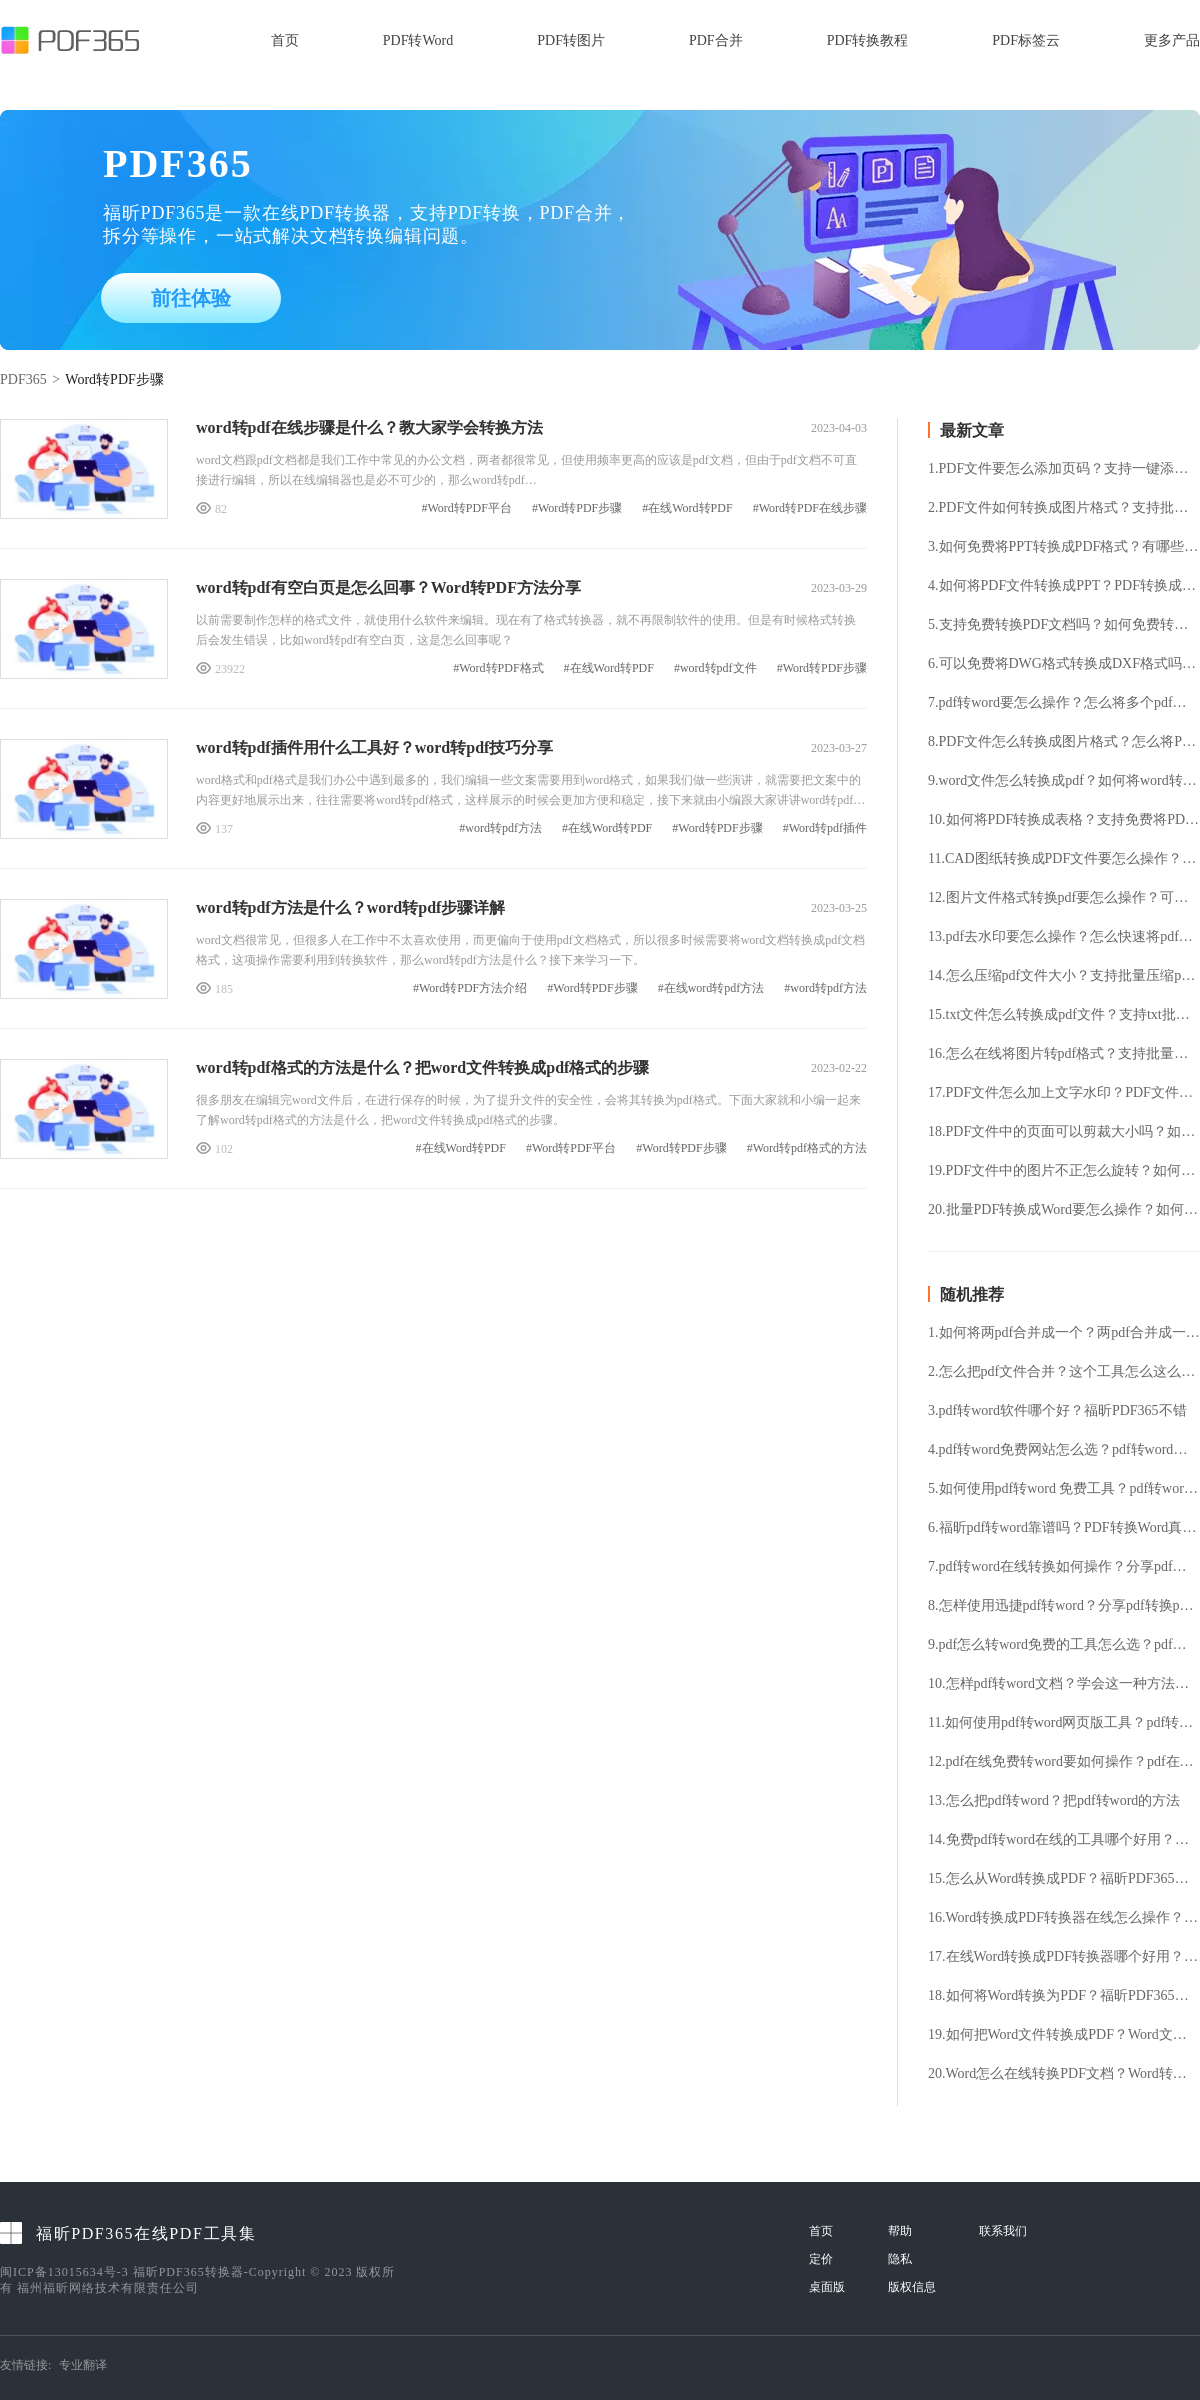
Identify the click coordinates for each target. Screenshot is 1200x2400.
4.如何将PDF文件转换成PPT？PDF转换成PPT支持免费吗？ (1064, 586)
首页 (285, 40)
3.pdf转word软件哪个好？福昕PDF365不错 (1057, 1411)
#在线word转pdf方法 (711, 988)
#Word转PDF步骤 (577, 508)
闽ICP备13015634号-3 (64, 2272)
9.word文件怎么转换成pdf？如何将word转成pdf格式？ (1064, 781)
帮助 (900, 2231)
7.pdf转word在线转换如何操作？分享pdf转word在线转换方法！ (1064, 1567)
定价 (821, 2259)
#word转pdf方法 (500, 828)
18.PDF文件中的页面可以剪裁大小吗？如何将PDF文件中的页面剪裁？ (1064, 1132)
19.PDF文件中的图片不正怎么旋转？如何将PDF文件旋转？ (1064, 1171)
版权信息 (912, 2287)
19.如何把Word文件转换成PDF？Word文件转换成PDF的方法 (1064, 2035)
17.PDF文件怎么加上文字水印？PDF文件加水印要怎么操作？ (1064, 1093)
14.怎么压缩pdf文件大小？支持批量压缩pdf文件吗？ (1064, 976)
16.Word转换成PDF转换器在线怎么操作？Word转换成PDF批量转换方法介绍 (1064, 1918)
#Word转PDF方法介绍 (470, 988)
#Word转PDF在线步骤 (810, 508)
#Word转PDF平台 (467, 508)
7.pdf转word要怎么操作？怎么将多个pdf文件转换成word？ (1064, 703)
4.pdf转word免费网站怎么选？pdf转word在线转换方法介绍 (1064, 1450)
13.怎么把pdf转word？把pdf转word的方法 (1054, 1801)
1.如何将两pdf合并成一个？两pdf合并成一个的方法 (1064, 1333)
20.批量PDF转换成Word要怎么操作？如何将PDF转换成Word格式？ (1064, 1210)
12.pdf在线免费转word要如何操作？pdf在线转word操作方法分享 (1064, 1762)
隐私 (900, 2259)
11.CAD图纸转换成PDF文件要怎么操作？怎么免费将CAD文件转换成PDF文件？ (1064, 859)
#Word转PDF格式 (498, 668)
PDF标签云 (1026, 40)
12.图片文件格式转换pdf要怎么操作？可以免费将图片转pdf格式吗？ (1064, 898)
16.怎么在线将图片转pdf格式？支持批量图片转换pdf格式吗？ (1064, 1054)
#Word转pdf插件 (825, 828)
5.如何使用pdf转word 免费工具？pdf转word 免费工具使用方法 (1064, 1489)
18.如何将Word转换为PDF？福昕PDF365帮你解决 (1064, 1996)
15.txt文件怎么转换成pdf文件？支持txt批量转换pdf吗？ (1064, 1015)
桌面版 (827, 2287)
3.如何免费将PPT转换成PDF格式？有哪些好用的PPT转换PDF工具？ (1064, 547)
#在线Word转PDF (687, 508)
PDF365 (23, 379)
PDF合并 (716, 40)
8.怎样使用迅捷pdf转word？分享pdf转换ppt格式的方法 (1064, 1606)
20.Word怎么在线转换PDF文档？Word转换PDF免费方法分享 (1064, 2074)
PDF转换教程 (868, 40)
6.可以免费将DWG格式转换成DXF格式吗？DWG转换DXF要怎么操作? (1064, 664)
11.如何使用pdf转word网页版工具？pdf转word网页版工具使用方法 (1064, 1723)
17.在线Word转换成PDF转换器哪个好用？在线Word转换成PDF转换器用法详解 (1064, 1957)
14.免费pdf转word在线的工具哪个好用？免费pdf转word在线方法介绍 (1064, 1840)
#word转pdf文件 (715, 668)
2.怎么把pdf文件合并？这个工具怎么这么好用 (1064, 1372)
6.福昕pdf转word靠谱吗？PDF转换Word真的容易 (1064, 1528)
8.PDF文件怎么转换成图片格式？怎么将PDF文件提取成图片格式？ (1064, 742)
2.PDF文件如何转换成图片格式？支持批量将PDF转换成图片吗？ (1064, 508)
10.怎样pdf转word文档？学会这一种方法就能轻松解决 (1064, 1684)
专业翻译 (83, 2365)
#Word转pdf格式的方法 (807, 1148)
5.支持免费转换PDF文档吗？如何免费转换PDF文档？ (1064, 625)
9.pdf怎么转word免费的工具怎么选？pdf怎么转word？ (1064, 1645)
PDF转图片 (571, 40)
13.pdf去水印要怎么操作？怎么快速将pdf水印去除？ (1064, 937)
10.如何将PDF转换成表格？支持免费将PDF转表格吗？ (1064, 820)
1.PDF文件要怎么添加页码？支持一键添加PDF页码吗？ (1064, 469)
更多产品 (1172, 40)
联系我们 (1003, 2231)
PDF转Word (418, 40)
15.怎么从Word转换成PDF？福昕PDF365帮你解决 (1064, 1879)
